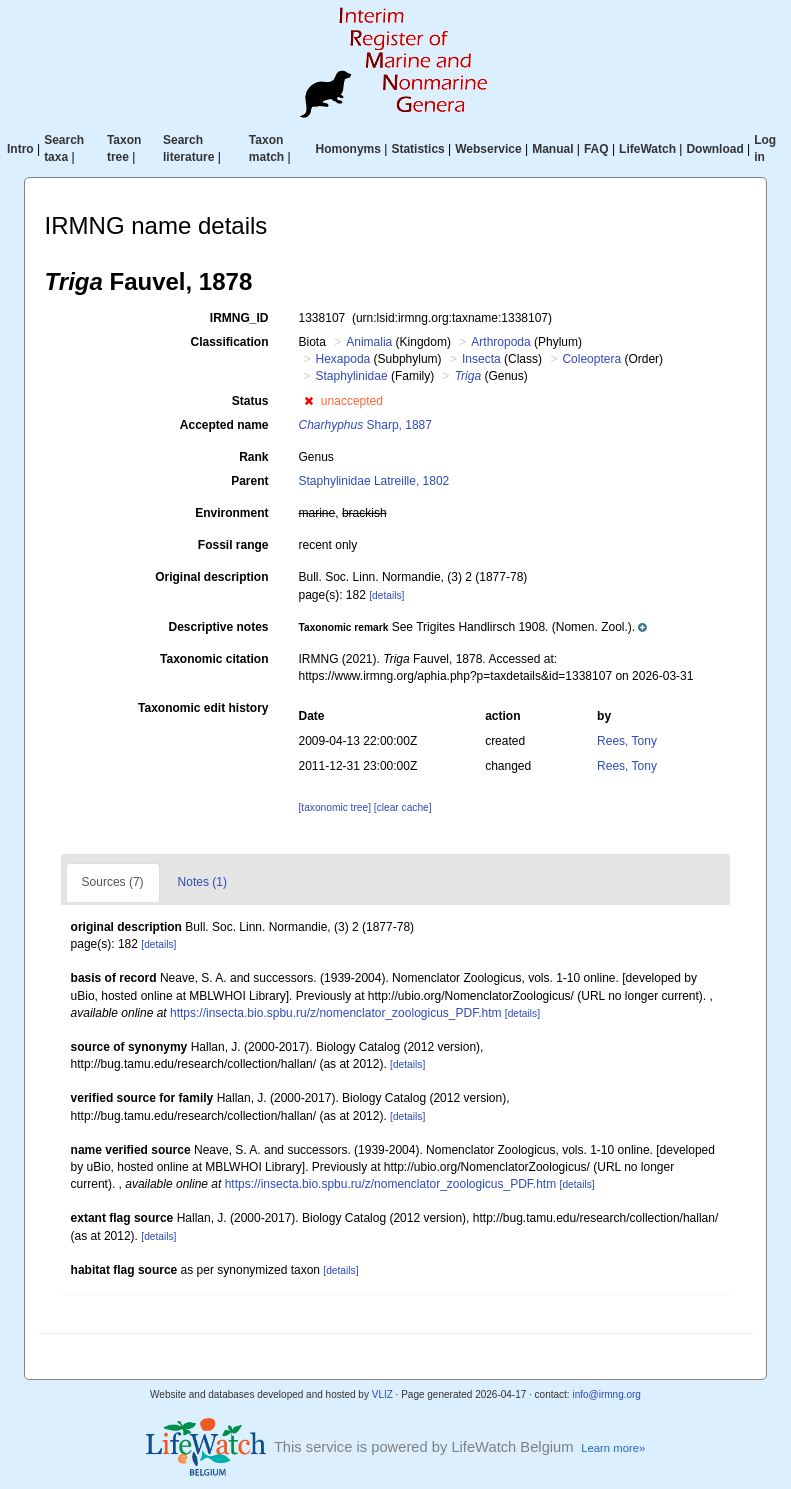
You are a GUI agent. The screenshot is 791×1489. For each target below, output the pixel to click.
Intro (20, 149)
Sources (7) (113, 882)
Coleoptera (591, 359)
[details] (386, 595)
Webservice (488, 149)
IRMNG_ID (239, 318)
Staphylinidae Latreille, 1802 (374, 481)
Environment (231, 513)
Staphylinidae (352, 376)
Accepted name (224, 425)
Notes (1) (202, 882)
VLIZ (382, 1394)
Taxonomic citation (214, 659)
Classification (229, 342)
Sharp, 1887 (365, 425)
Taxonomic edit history (203, 708)
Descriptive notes (218, 627)
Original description (211, 577)
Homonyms (348, 149)
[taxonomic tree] (335, 807)
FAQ (596, 149)
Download (714, 149)
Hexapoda (343, 359)
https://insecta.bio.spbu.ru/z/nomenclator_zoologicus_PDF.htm (336, 1013)
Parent (249, 481)
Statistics (417, 149)
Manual (552, 149)
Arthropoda (500, 342)
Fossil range (233, 545)
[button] (308, 401)
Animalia (369, 342)
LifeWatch (647, 149)
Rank (253, 457)
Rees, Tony (627, 741)
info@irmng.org (606, 1394)
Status (250, 401)
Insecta (481, 359)
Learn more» (613, 1448)
